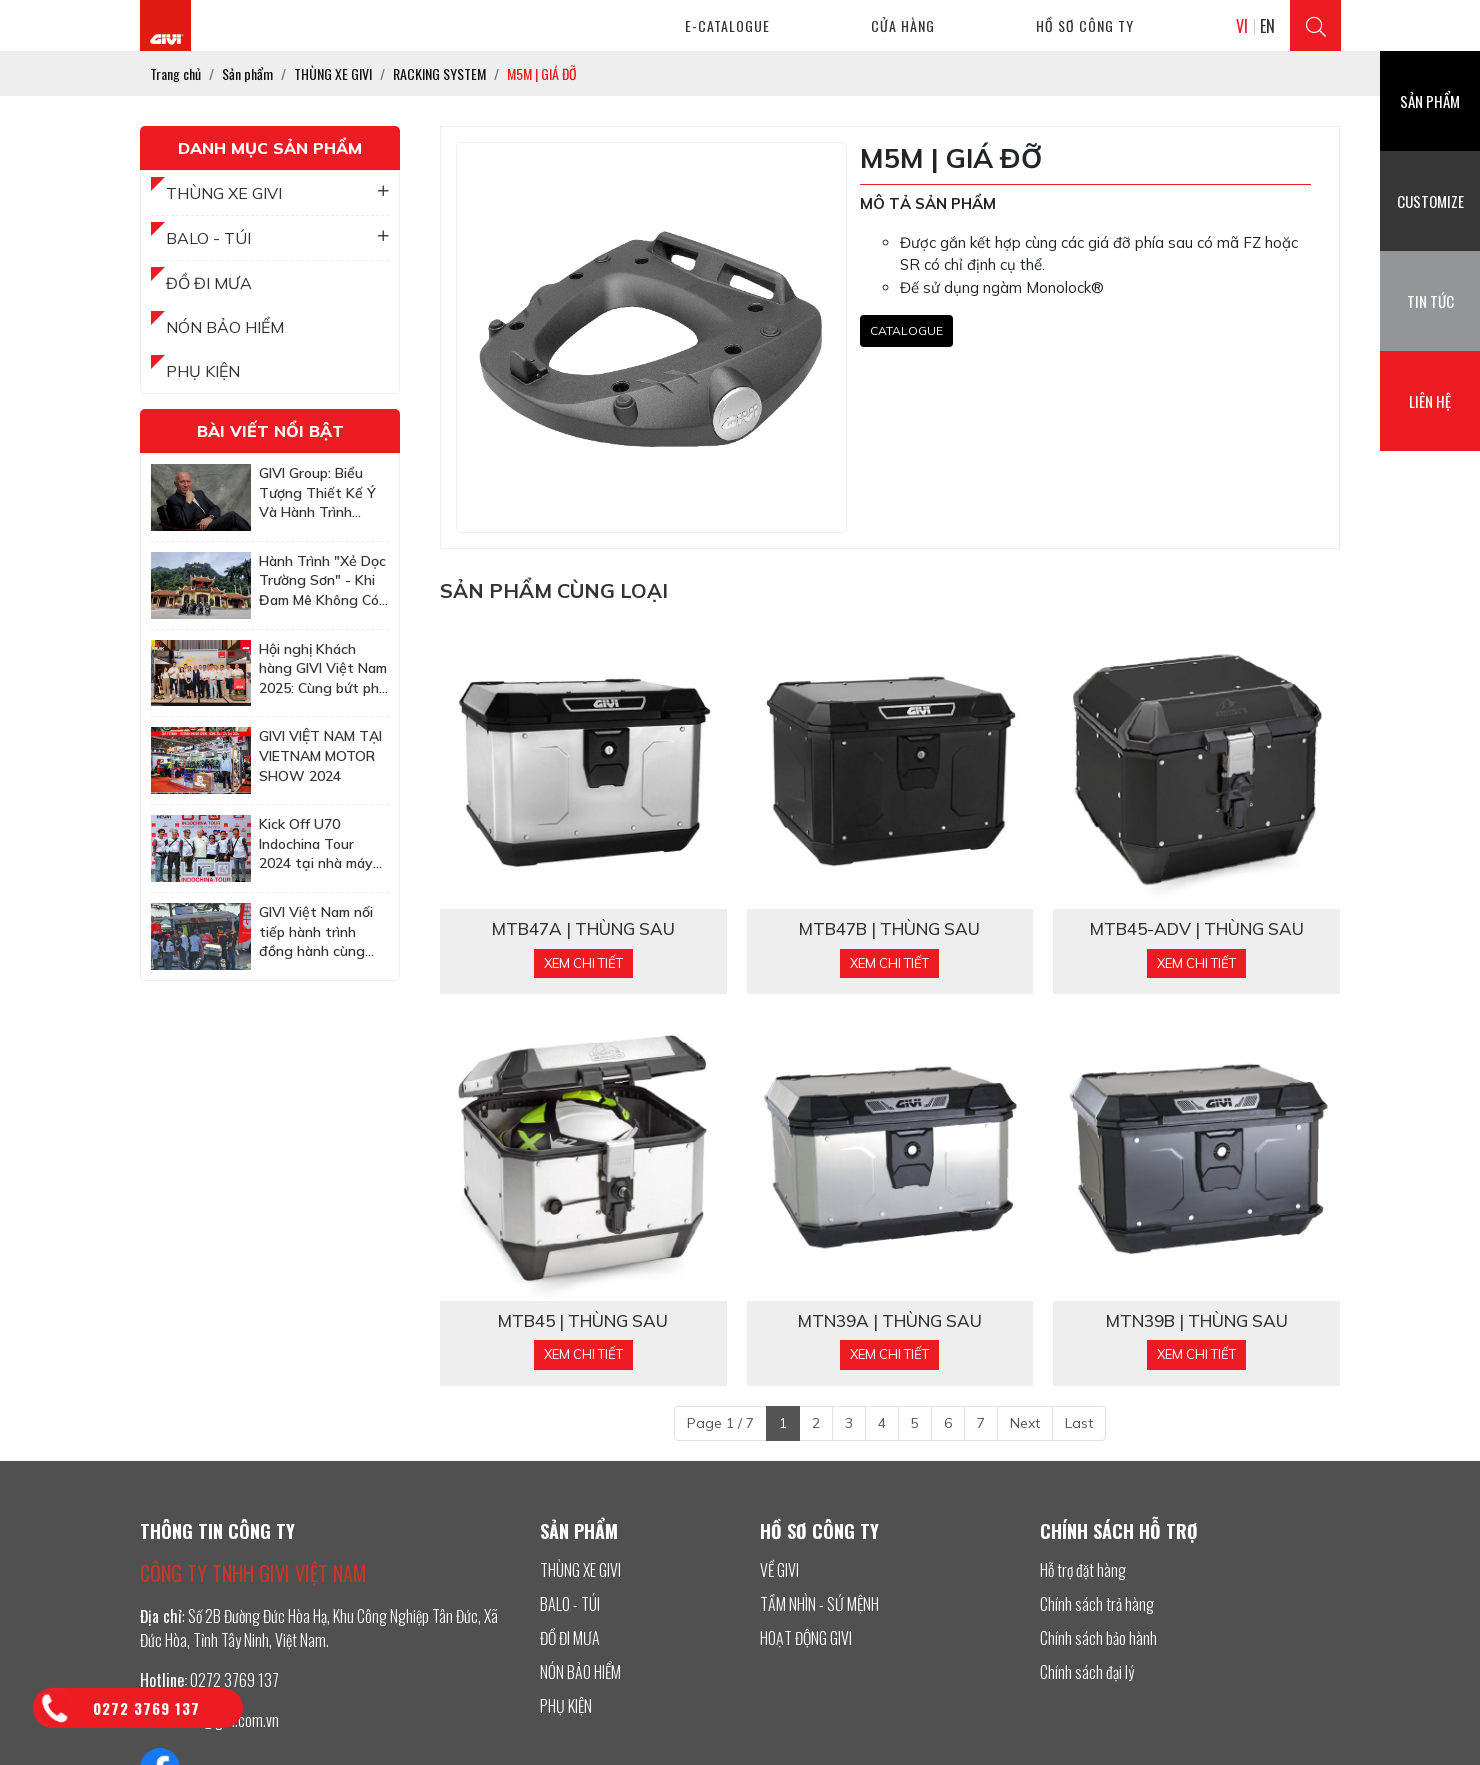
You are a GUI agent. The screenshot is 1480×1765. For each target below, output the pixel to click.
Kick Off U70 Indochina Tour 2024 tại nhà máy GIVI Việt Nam (316, 844)
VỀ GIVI (779, 1570)
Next (1025, 1423)
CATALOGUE (906, 330)
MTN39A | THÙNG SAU (890, 1321)
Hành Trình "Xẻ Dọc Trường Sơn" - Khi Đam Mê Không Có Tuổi (322, 581)
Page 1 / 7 (720, 1423)
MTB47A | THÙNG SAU (583, 929)
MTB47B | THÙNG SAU (889, 929)
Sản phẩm (1430, 101)
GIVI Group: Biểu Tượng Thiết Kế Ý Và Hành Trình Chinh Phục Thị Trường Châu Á (317, 493)
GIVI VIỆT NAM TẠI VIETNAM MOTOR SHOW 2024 (320, 755)
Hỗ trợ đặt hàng (1083, 1570)
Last (1079, 1423)
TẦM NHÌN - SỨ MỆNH (819, 1604)
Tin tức (1430, 301)
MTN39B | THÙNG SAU (1197, 1321)
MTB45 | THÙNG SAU (583, 1321)
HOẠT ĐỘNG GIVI (806, 1638)
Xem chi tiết (583, 963)
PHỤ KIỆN (203, 371)
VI (1242, 26)
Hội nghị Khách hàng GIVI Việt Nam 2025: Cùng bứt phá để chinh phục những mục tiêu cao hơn (323, 669)
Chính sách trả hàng (1097, 1604)
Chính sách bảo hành (1098, 1638)
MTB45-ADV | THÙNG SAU (1197, 929)
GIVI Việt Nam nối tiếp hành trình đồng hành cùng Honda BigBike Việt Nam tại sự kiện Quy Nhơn (322, 932)
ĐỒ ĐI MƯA (209, 283)
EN (1267, 26)
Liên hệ (1430, 401)
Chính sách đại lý (1087, 1672)
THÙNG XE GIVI (277, 193)
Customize (1430, 201)
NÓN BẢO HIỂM (225, 327)
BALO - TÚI (277, 238)
